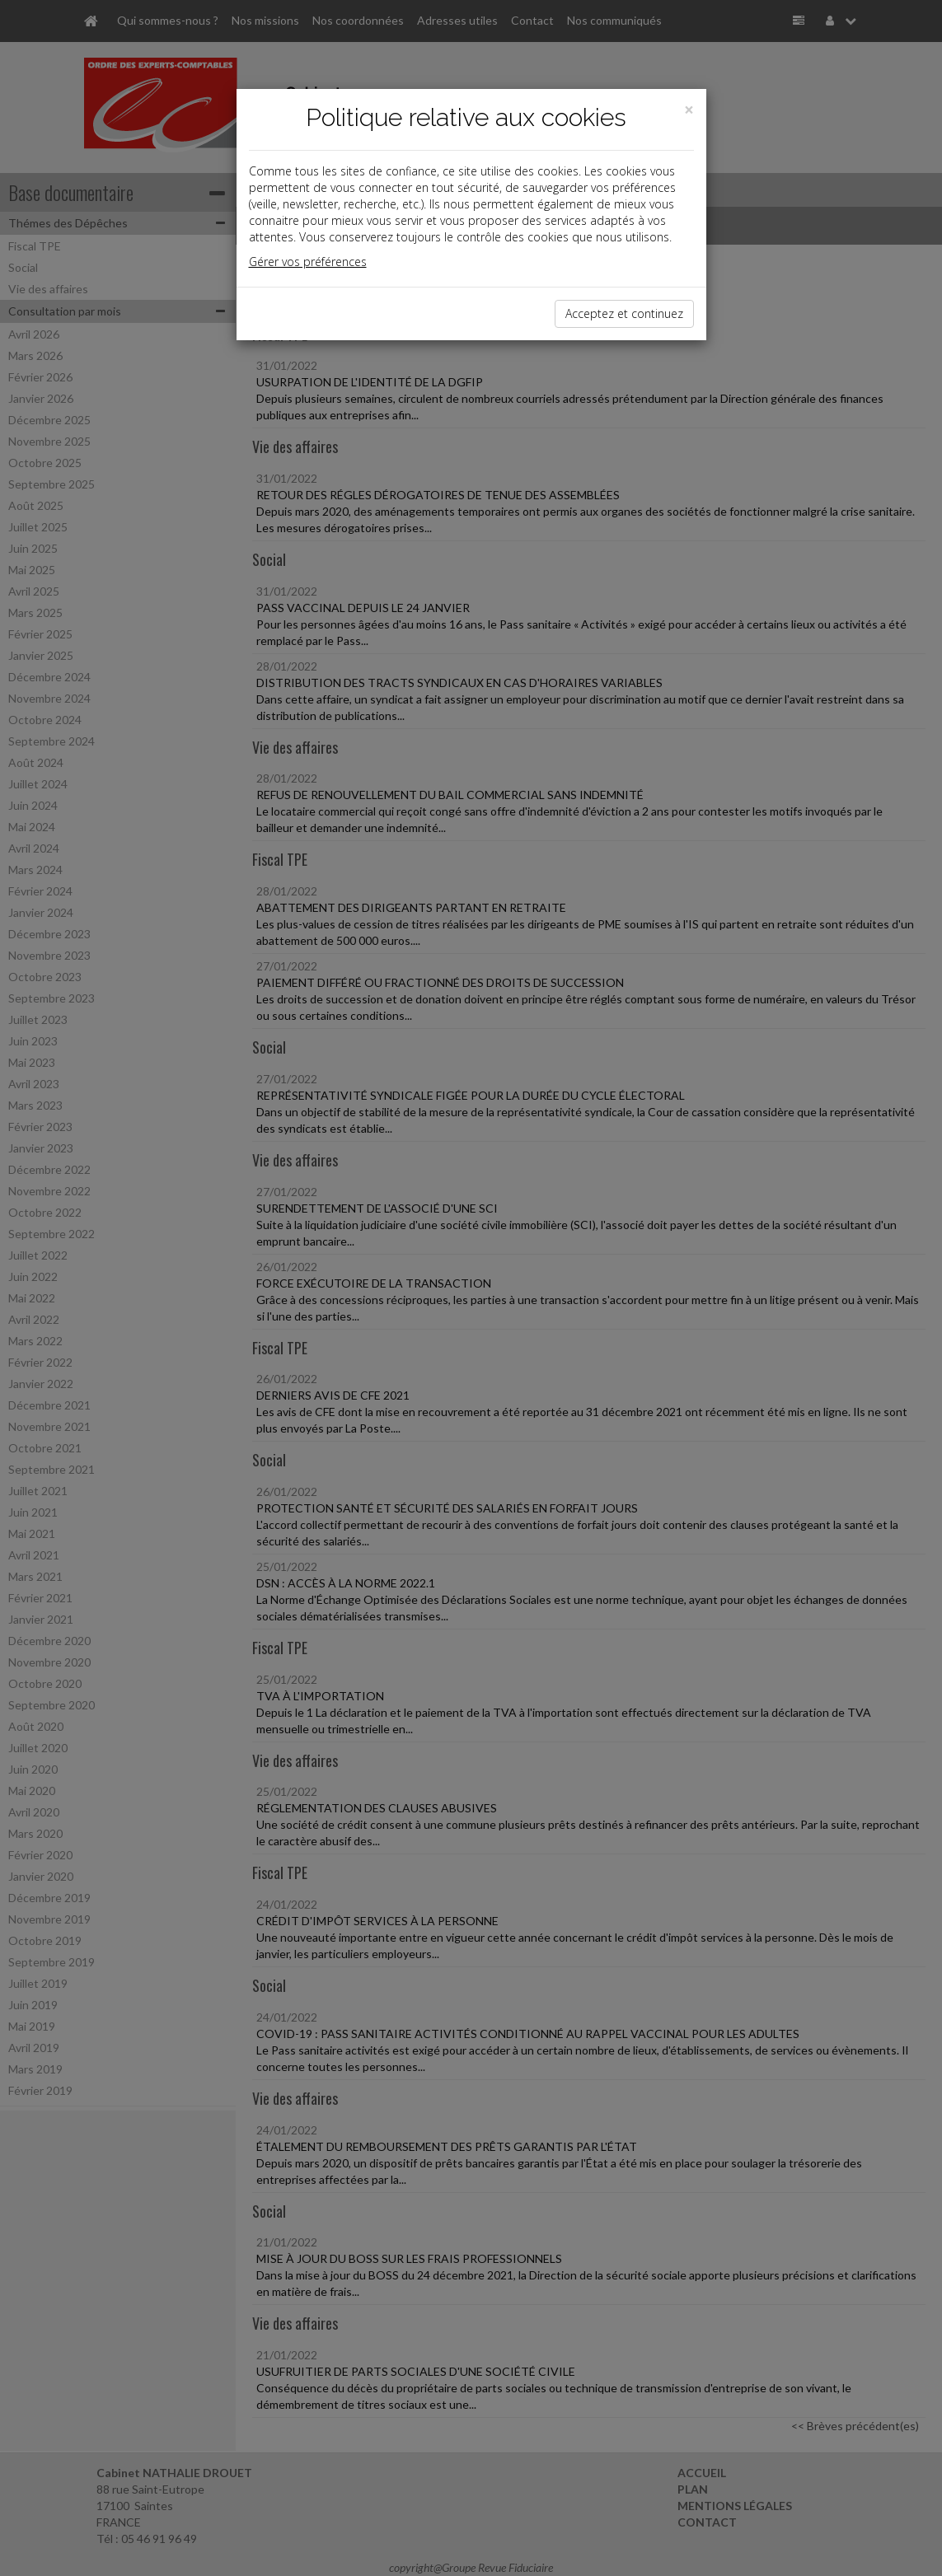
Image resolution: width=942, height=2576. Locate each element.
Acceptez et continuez (624, 313)
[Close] (689, 110)
